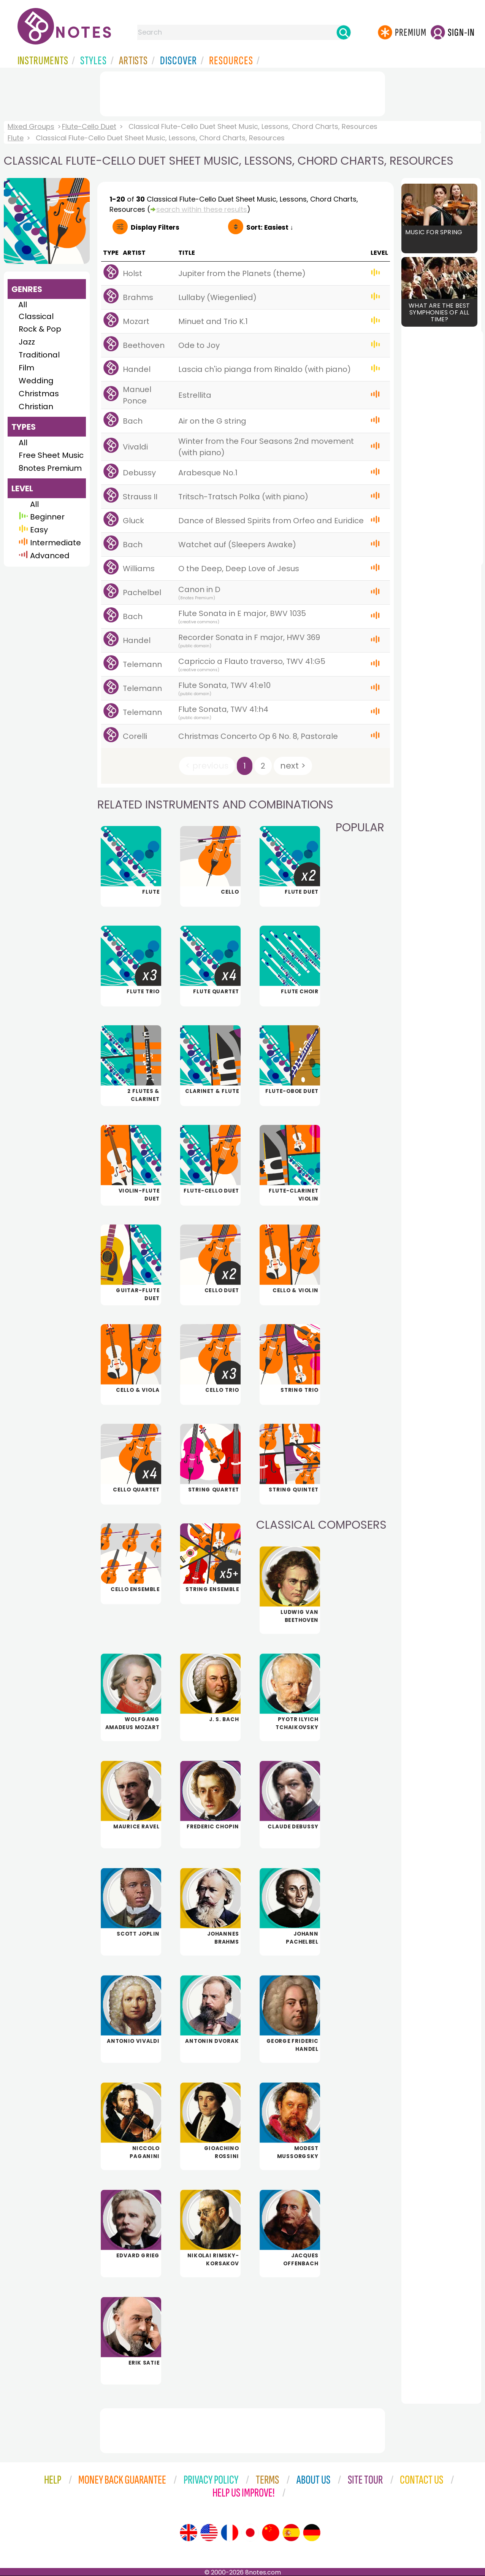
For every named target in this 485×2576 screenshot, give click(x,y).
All (22, 304)
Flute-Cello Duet (89, 126)
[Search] (343, 32)
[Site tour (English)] (188, 2532)
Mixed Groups (31, 126)
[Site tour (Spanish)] (291, 2532)
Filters (155, 227)
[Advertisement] (242, 92)
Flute (16, 138)
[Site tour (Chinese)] (270, 2532)
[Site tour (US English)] (209, 2532)
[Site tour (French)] (229, 2532)
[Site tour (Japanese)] (250, 2532)
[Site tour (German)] (311, 2532)
